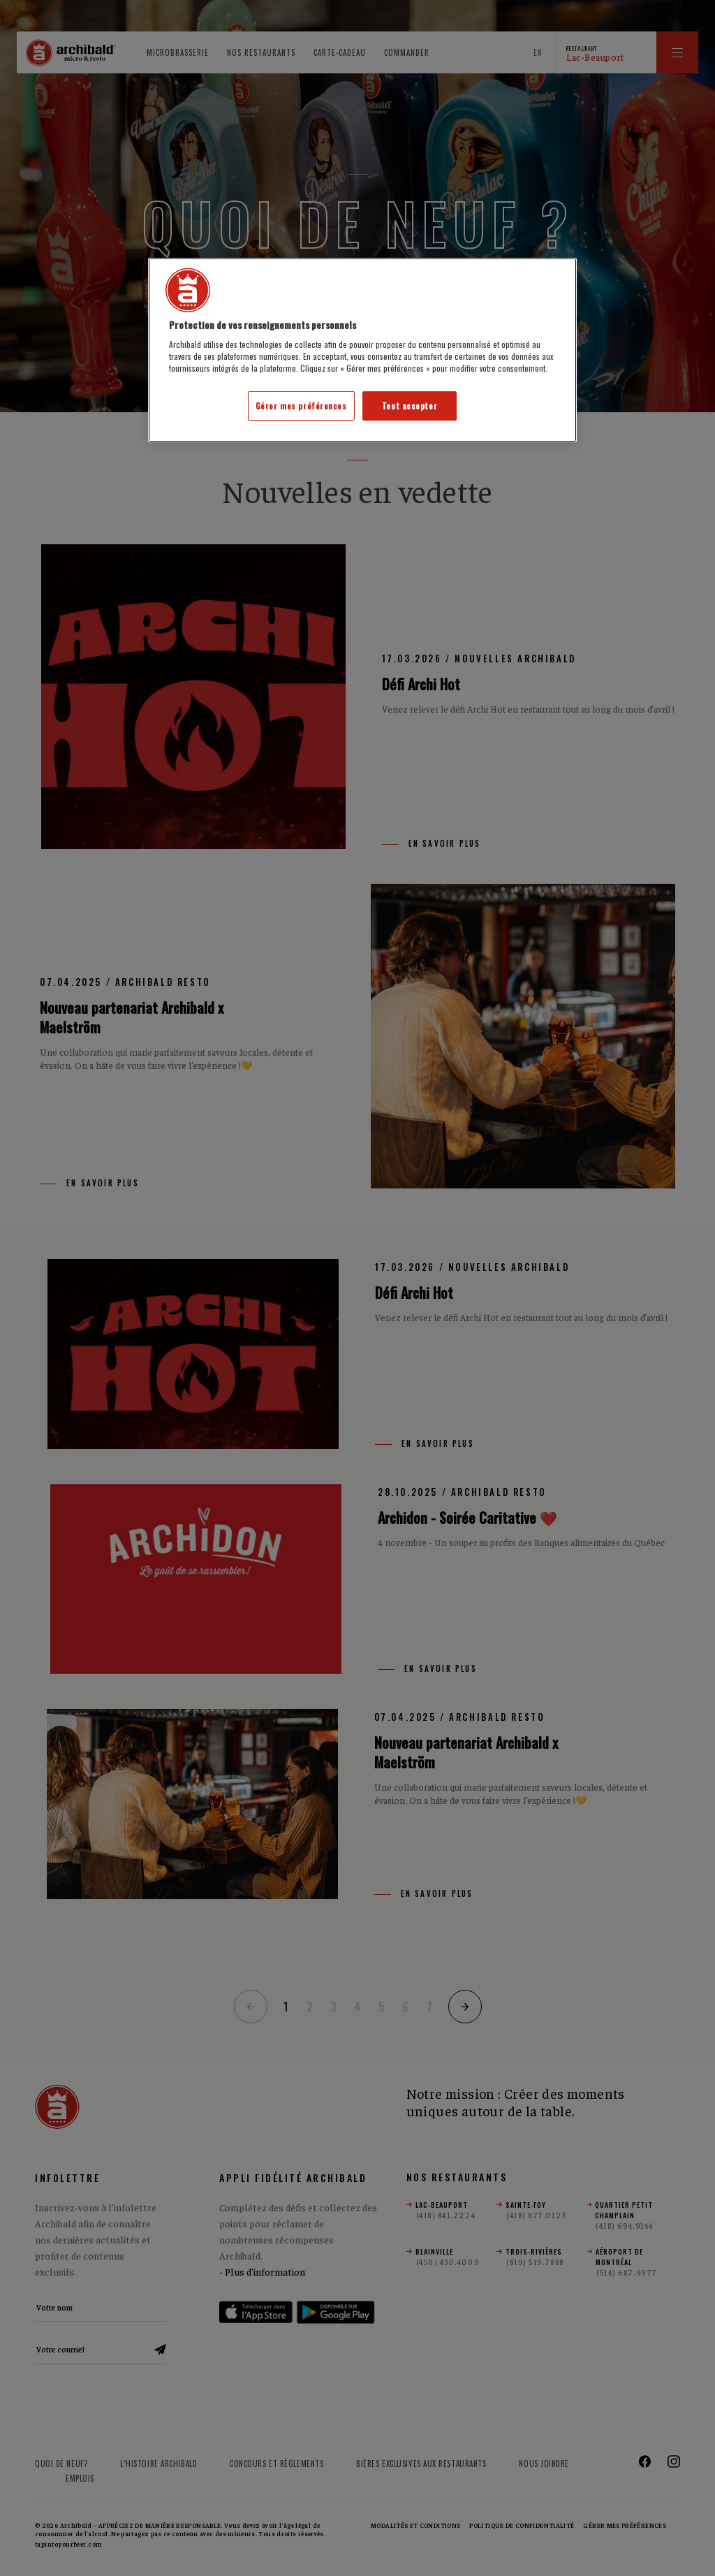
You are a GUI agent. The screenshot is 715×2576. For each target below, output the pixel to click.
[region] (362, 350)
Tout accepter (409, 406)
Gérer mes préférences (301, 406)
